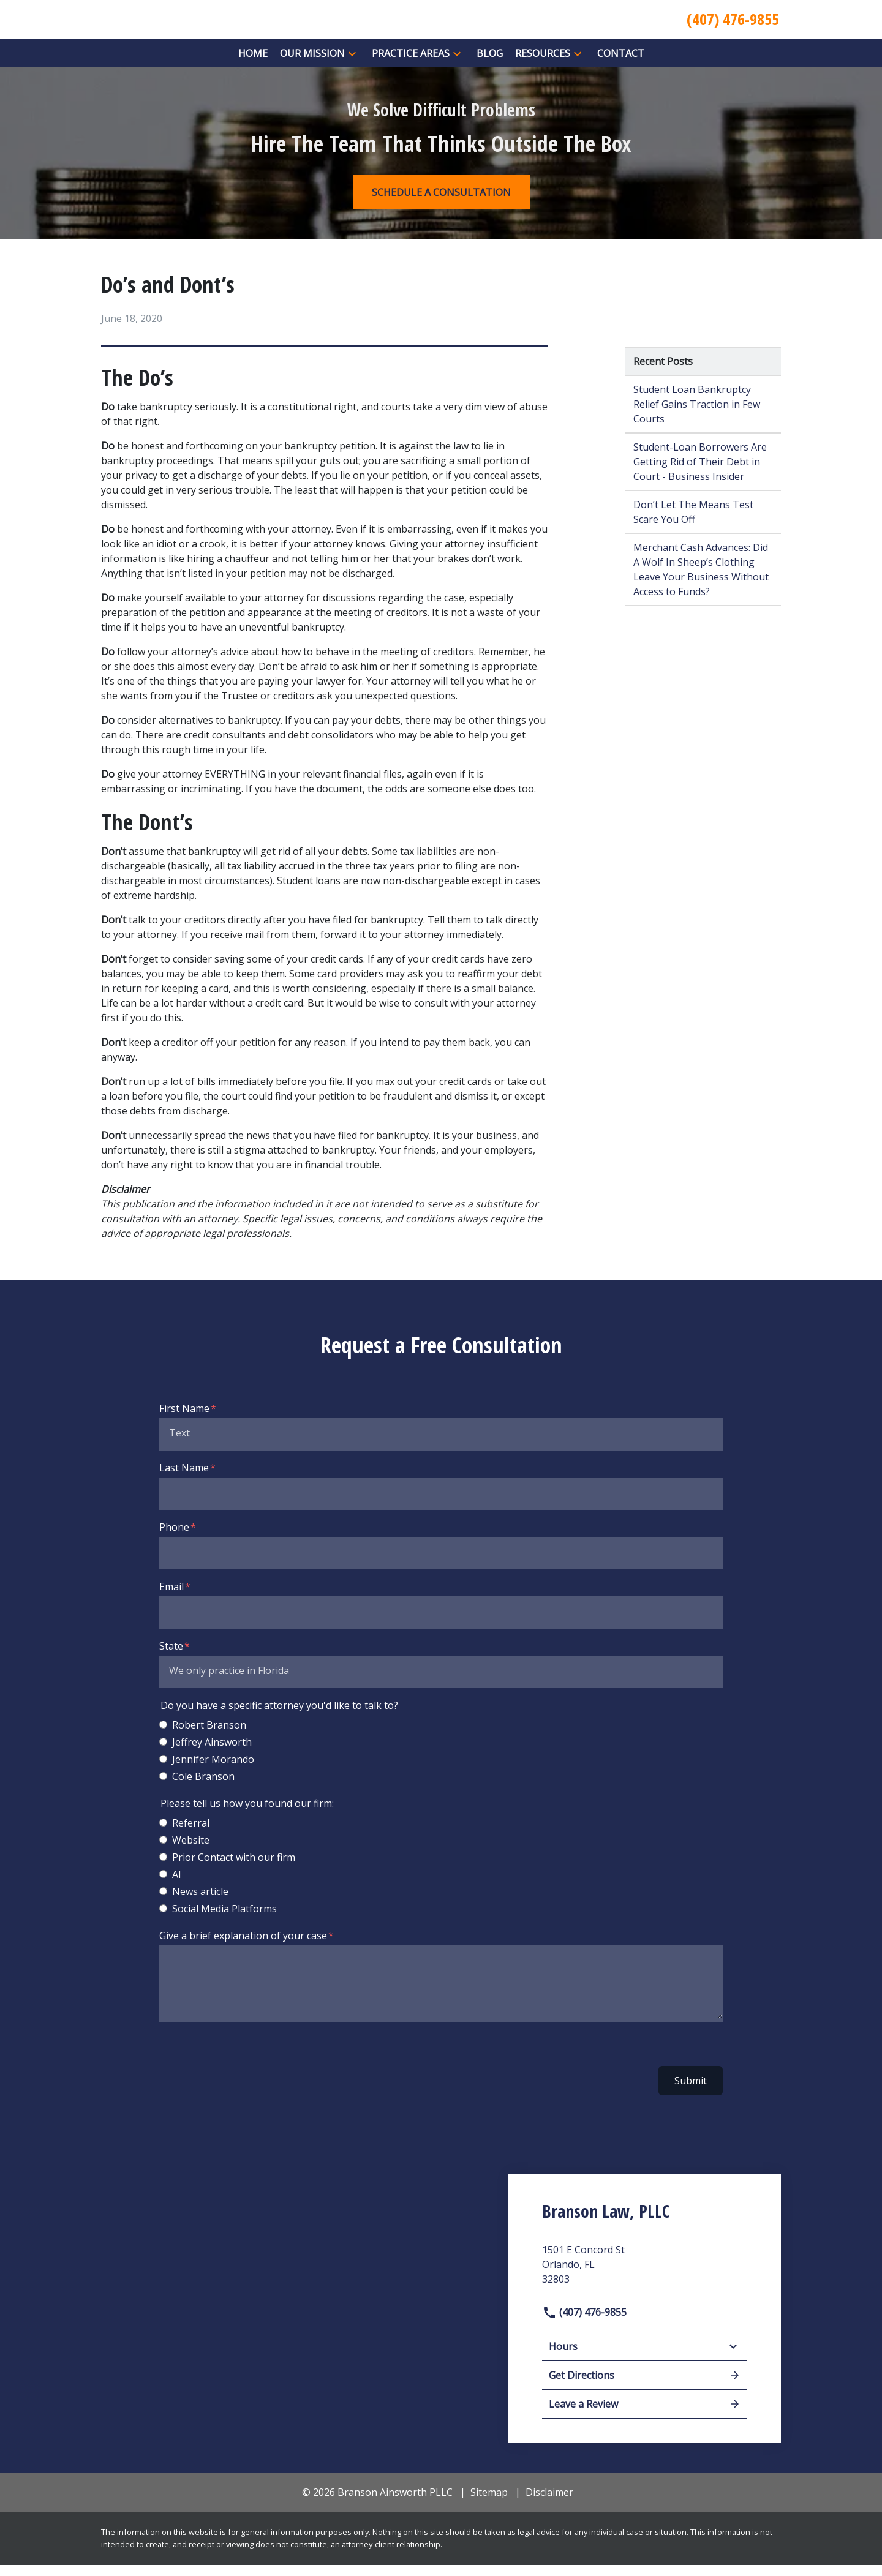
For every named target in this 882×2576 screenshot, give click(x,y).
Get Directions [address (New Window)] (645, 2386)
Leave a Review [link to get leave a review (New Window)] (645, 2415)
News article (200, 1902)
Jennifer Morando (213, 1770)
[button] (352, 65)
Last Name (184, 1478)
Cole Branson (203, 1787)
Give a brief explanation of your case (243, 1946)
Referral (190, 1834)
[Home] (253, 64)
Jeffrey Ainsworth (212, 1753)
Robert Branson (209, 1736)
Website (190, 1851)
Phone (174, 1538)
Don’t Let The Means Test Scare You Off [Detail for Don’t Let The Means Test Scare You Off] (693, 523)
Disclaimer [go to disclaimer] (549, 2503)
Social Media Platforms (224, 1919)
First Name (184, 1419)
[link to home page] (214, 24)
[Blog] (490, 64)
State (171, 1657)
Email (171, 1597)
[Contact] (620, 64)
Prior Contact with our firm (233, 1868)
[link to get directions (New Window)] (644, 2280)
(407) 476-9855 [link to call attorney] (584, 2323)
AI (176, 1885)
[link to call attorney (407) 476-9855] (733, 25)
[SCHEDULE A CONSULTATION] (441, 203)
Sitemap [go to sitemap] (489, 2503)
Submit (690, 2091)
